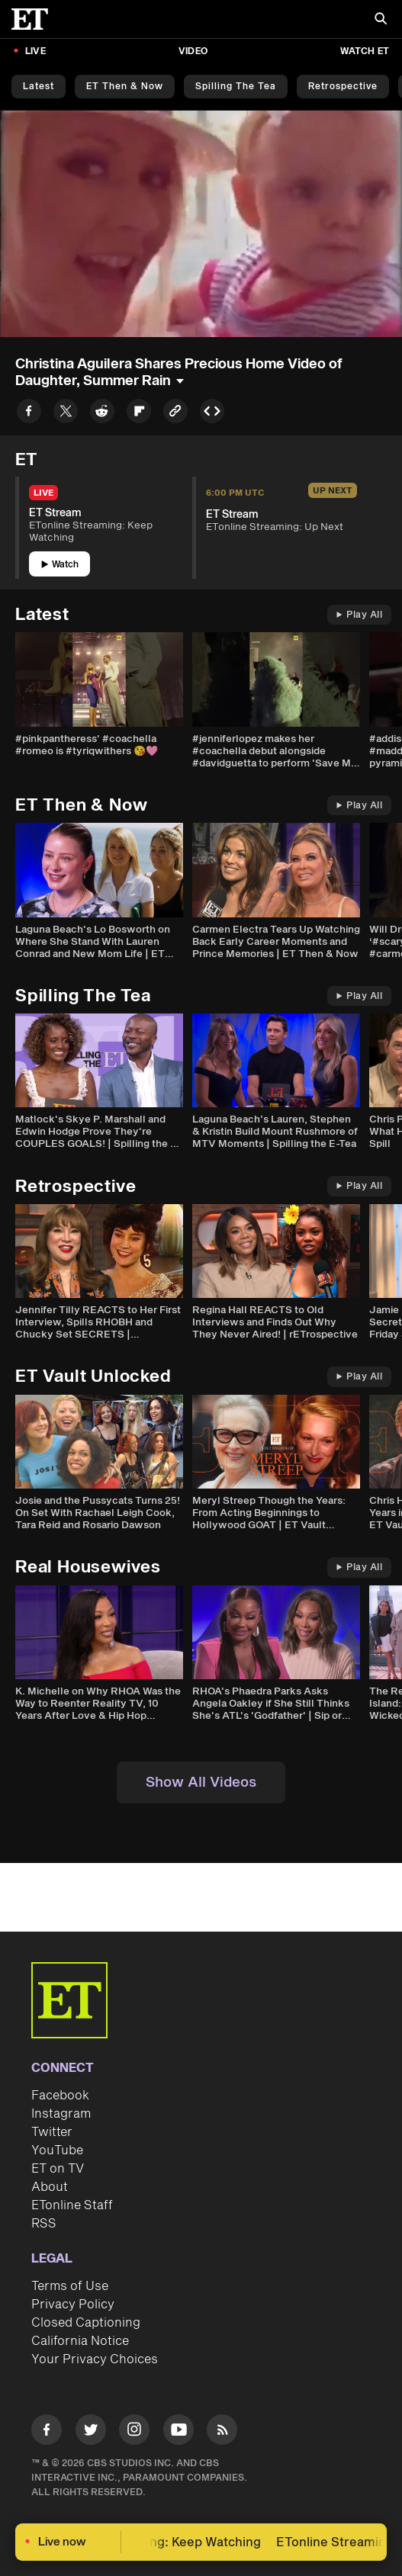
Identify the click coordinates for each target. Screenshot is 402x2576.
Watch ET (364, 51)
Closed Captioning (85, 2323)
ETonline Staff (72, 2205)
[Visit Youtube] (178, 2432)
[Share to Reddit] (102, 413)
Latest (38, 86)
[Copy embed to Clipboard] (212, 413)
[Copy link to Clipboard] (175, 413)
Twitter (51, 2132)
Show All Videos (201, 1782)
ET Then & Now (124, 86)
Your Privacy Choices (94, 2359)
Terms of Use (69, 2286)
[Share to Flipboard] (139, 413)
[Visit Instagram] (134, 2432)
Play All (359, 615)
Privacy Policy (72, 2304)
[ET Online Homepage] (34, 19)
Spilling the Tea (235, 86)
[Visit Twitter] (91, 2432)
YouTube (57, 2150)
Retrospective (343, 86)
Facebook (60, 2095)
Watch (60, 564)
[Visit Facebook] (46, 2432)
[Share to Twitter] (65, 413)
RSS (43, 2224)
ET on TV (57, 2169)
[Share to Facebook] (29, 413)
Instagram (61, 2114)
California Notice (80, 2341)
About (49, 2187)
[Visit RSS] (222, 2432)
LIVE (35, 51)
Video (192, 51)
